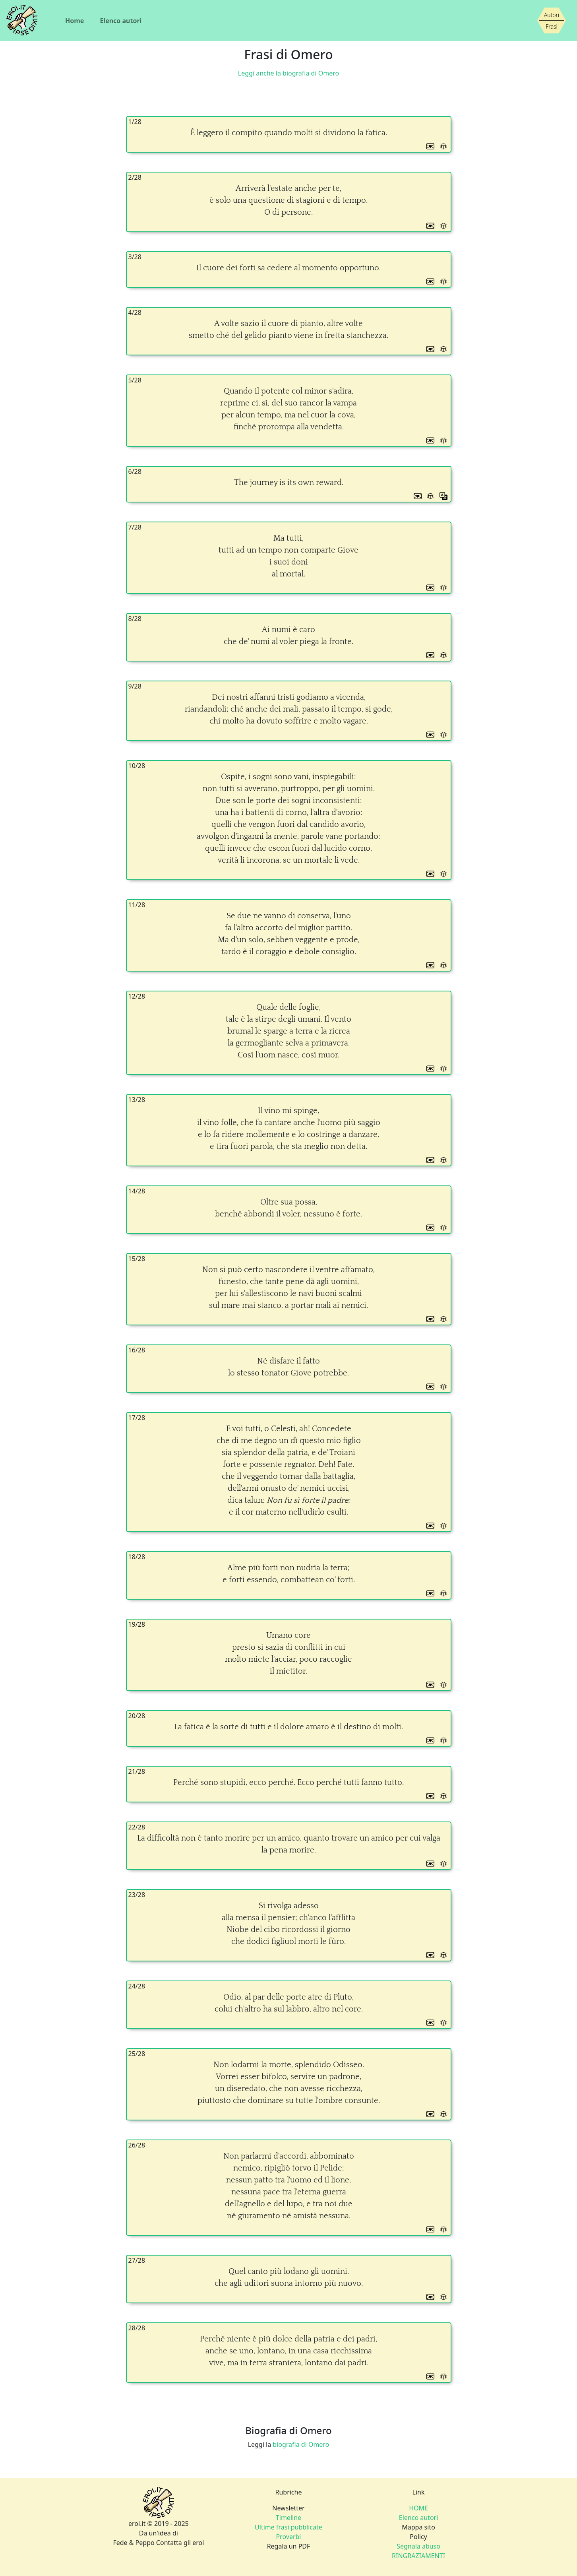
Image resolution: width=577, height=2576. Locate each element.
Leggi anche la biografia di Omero (288, 73)
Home (74, 20)
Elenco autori (120, 20)
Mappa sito (418, 2527)
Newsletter (288, 2508)
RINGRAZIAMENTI (418, 2555)
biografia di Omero (301, 2444)
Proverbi (288, 2536)
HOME (418, 2508)
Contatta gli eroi (180, 2542)
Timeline (288, 2517)
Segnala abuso (418, 2546)
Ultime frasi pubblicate (288, 2527)
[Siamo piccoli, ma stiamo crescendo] (551, 20)
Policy (418, 2536)
